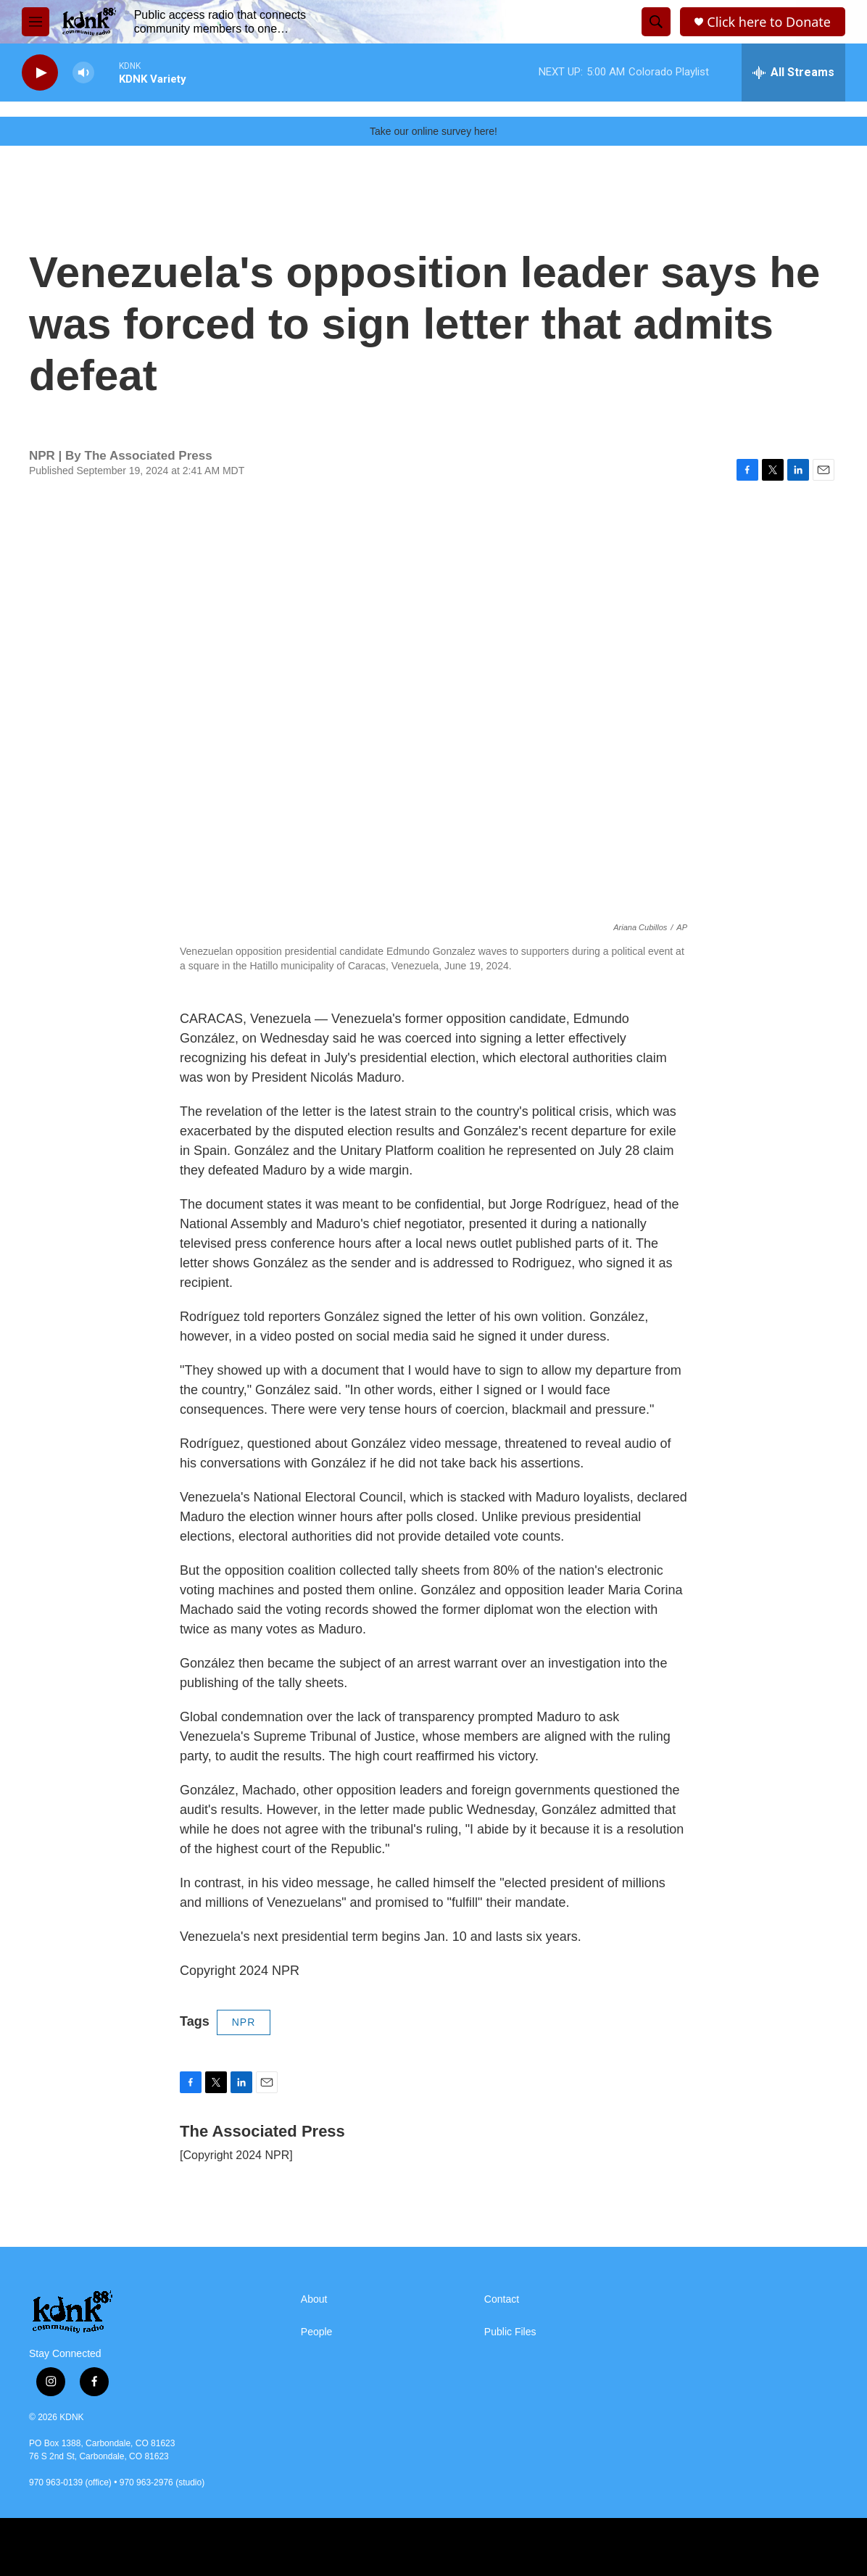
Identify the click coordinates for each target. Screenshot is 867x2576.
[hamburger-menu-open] (35, 21)
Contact (501, 2299)
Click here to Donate (769, 22)
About (314, 2299)
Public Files (510, 2332)
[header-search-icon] (656, 21)
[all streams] (793, 73)
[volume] (83, 73)
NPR (244, 2022)
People (317, 2332)
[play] (39, 73)
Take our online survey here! (433, 131)
